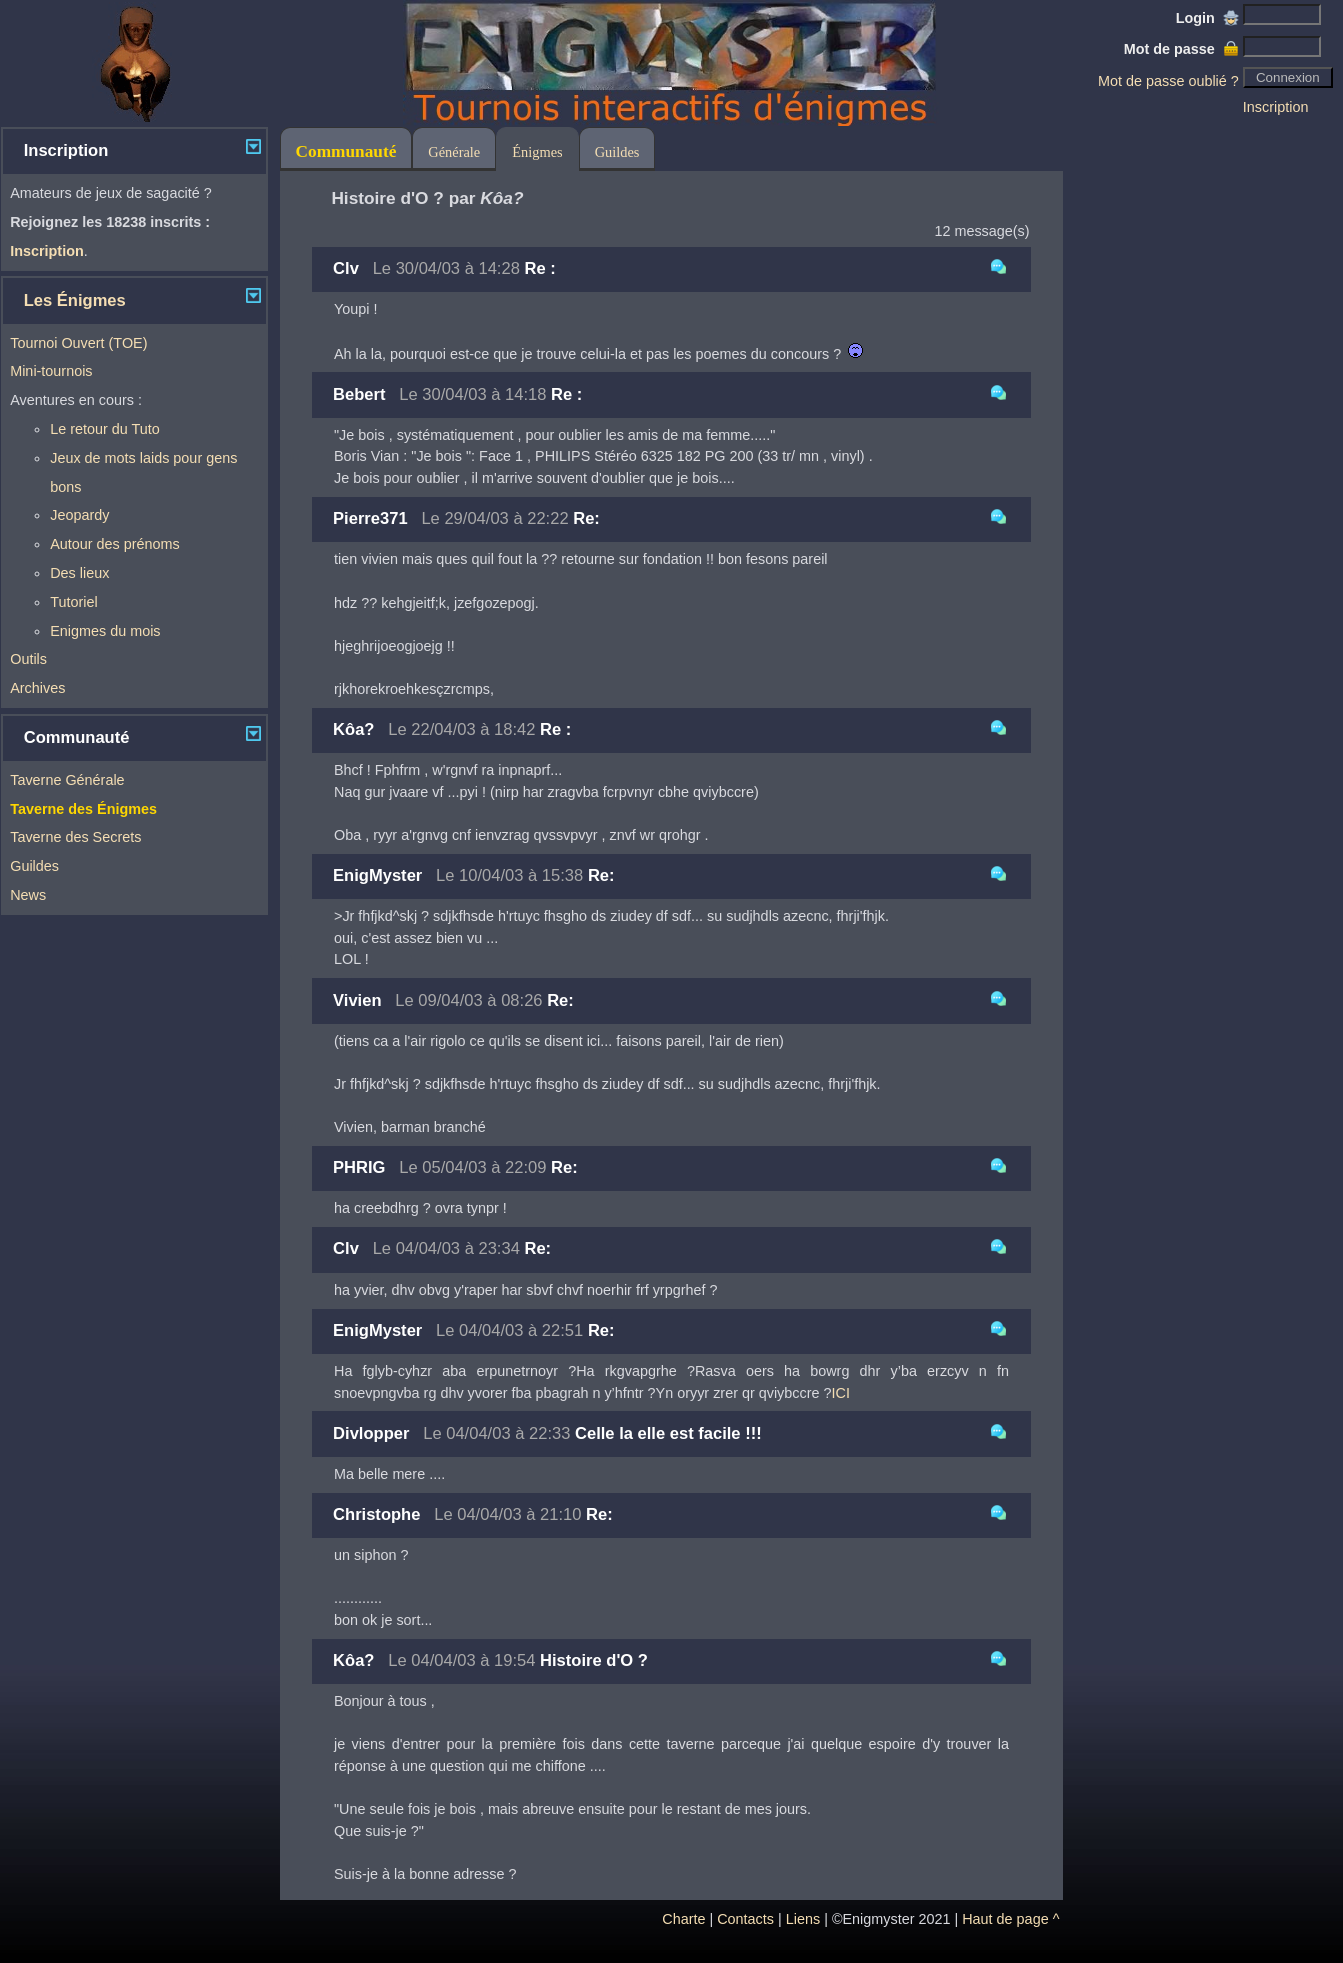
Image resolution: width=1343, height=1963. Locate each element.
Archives (37, 688)
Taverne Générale (67, 780)
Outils (28, 659)
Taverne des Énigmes (83, 809)
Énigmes (537, 152)
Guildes (34, 866)
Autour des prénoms (115, 544)
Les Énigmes (75, 300)
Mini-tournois (51, 371)
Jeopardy (79, 515)
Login (1207, 18)
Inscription (1276, 107)
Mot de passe (1181, 49)
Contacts (745, 1919)
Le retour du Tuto (105, 429)
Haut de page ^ (1010, 1919)
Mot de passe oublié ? (1168, 81)
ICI (841, 1393)
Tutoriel (73, 602)
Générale (454, 152)
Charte (683, 1919)
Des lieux (79, 573)
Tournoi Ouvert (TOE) (78, 343)
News (28, 895)
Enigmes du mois (105, 631)
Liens (803, 1919)
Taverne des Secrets (75, 837)
